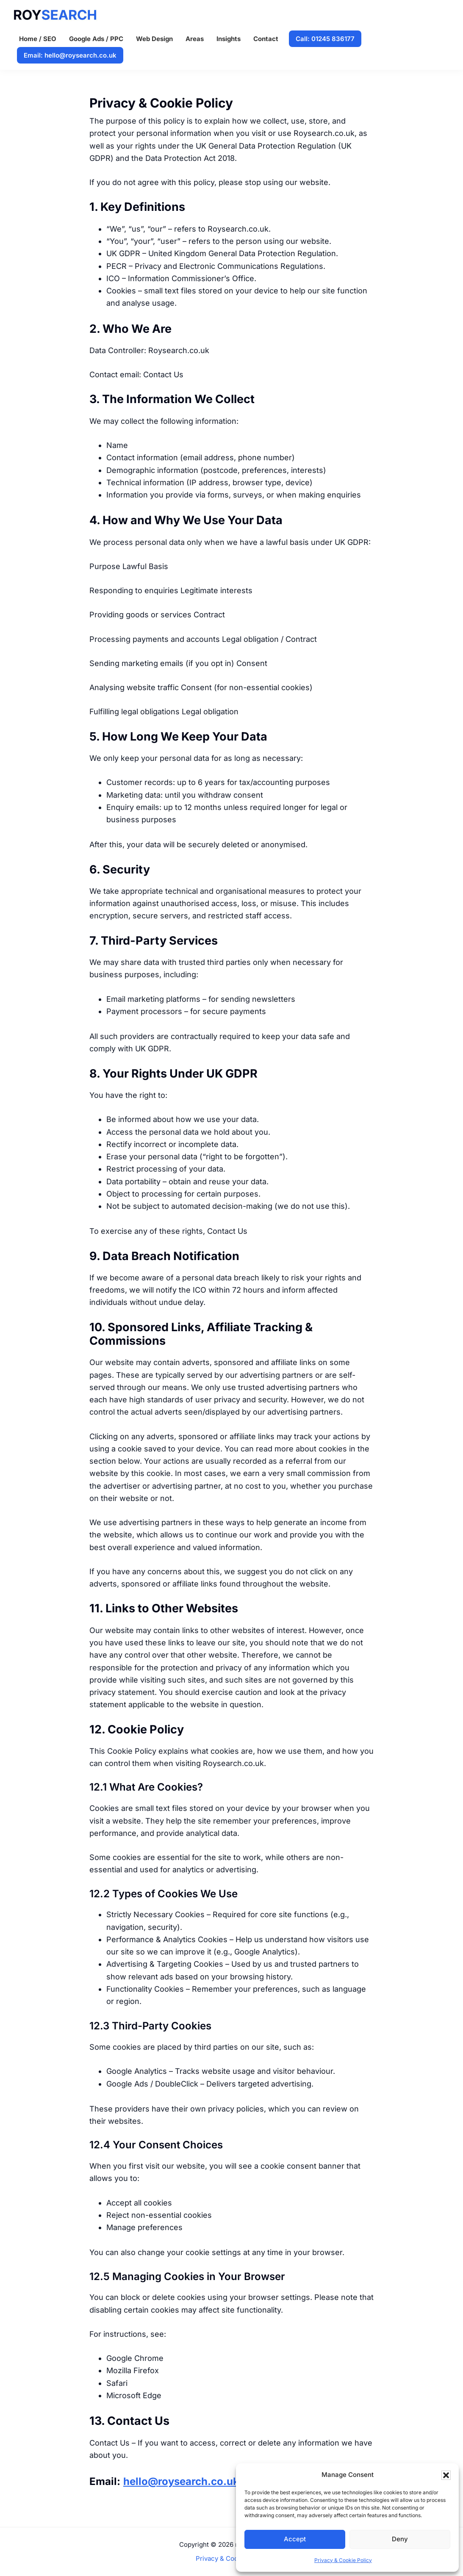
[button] (446, 2475)
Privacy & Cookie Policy (343, 2560)
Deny (400, 2539)
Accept (295, 2539)
